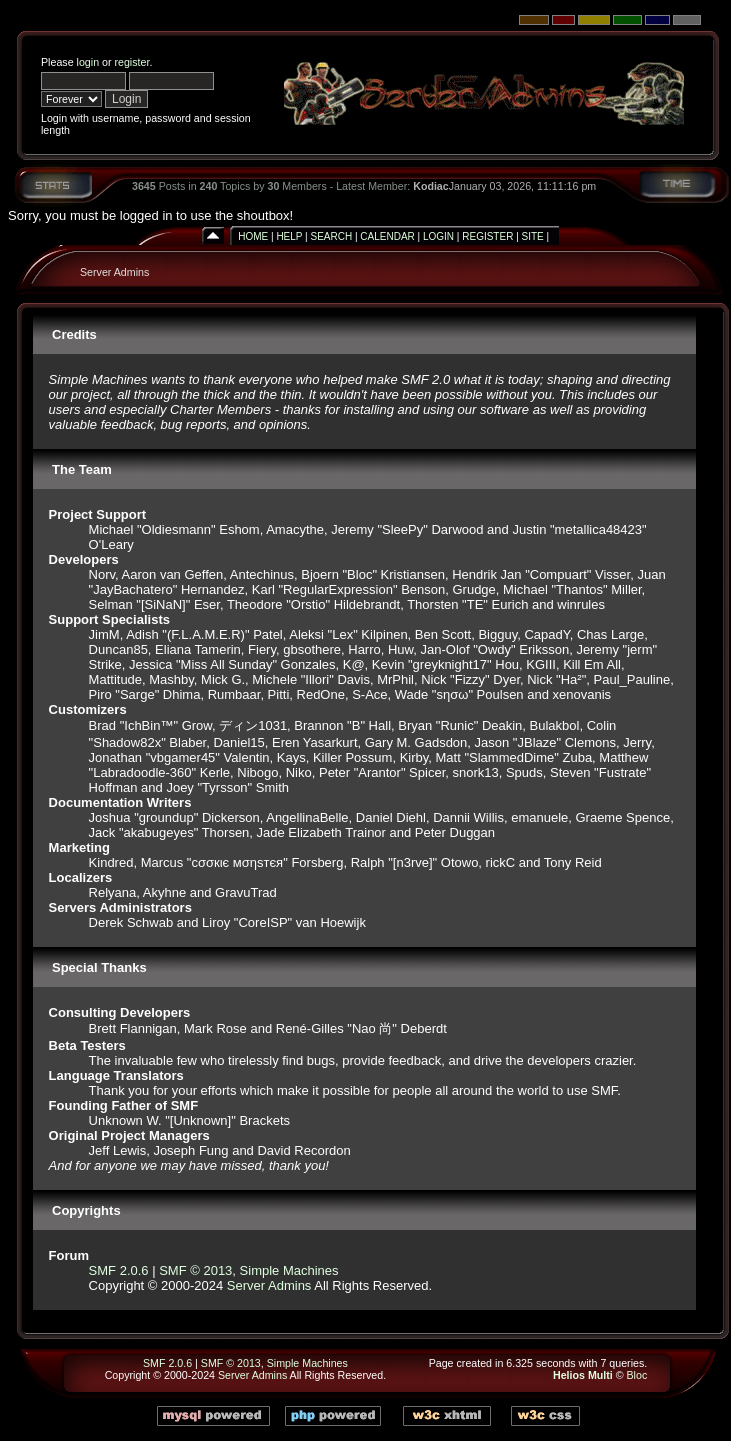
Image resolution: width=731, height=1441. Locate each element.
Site (533, 236)
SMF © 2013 (195, 1270)
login (88, 62)
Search (331, 236)
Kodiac (431, 186)
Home (253, 236)
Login (438, 236)
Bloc (637, 1375)
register (131, 62)
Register (487, 236)
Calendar (387, 236)
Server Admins (114, 272)
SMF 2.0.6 (119, 1270)
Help (289, 236)
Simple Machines (289, 1270)
